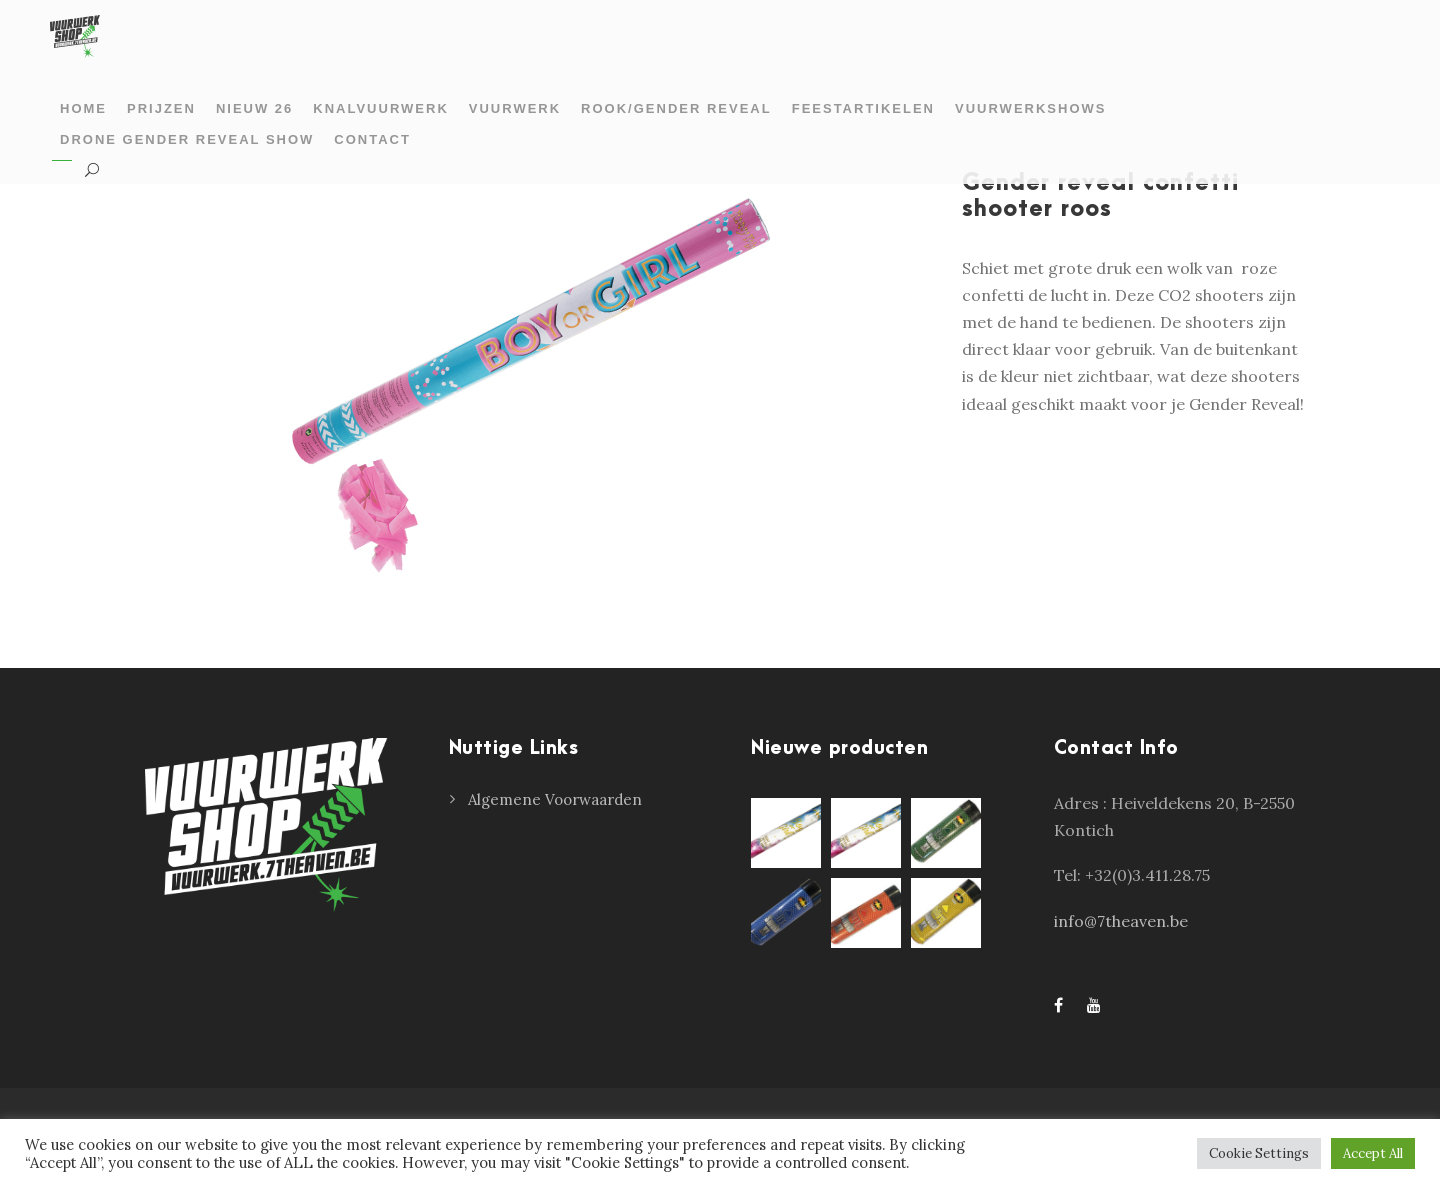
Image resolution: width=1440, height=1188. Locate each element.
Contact (372, 139)
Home (83, 108)
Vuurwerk (515, 108)
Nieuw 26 (254, 108)
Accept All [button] (1373, 1153)
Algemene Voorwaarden (555, 799)
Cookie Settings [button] (1259, 1153)
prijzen (161, 108)
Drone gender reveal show (187, 139)
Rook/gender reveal (676, 108)
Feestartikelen (863, 108)
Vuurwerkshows (1030, 108)
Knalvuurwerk (380, 108)
